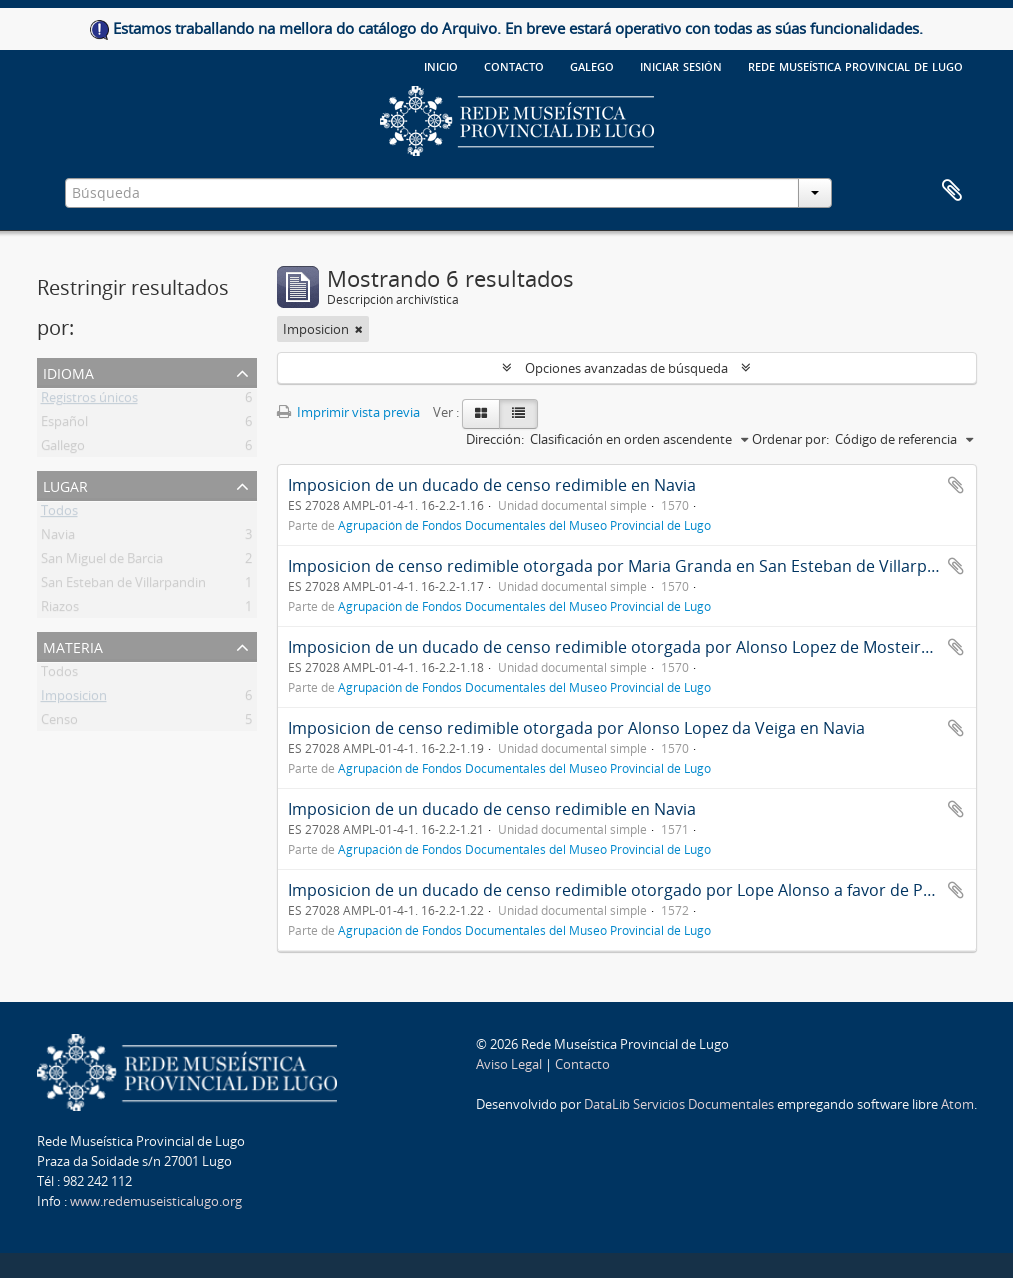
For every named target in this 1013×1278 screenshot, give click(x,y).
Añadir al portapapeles (956, 485)
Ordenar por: (790, 439)
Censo (59, 723)
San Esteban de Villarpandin (123, 586)
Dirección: (495, 439)
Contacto (514, 65)
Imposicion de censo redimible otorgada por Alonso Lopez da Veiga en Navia (576, 728)
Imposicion (74, 699)
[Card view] (481, 414)
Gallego (63, 449)
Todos (59, 514)
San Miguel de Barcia (102, 562)
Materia (73, 645)
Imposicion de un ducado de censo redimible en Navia (492, 485)
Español (64, 425)
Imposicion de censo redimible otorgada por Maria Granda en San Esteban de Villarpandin (629, 566)
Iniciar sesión (681, 65)
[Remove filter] (359, 329)
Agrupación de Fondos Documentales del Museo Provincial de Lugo (524, 525)
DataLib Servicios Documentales (679, 1104)
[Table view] (518, 414)
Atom (957, 1104)
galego (592, 65)
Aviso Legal (509, 1064)
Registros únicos (89, 401)
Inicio (441, 65)
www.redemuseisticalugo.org (156, 1201)
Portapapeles (952, 191)
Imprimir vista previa (348, 412)
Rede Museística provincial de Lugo (855, 65)
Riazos (60, 610)
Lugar (65, 484)
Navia (58, 538)
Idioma (68, 371)
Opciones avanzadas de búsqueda (626, 368)
